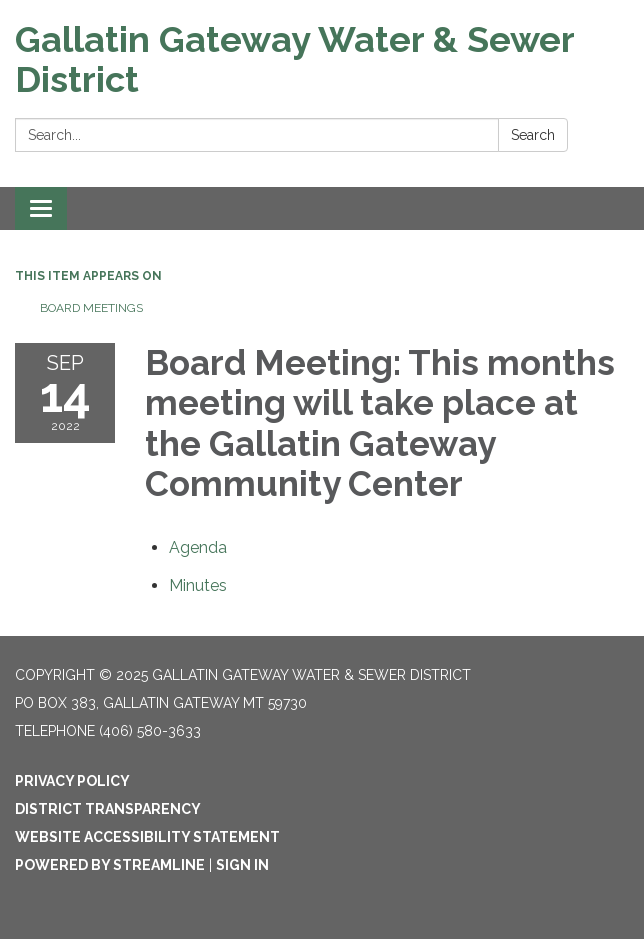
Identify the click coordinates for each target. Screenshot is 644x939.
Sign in (242, 865)
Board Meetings (91, 308)
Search (533, 135)
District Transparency (108, 809)
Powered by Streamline (110, 865)
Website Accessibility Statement (147, 837)
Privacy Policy (72, 781)
